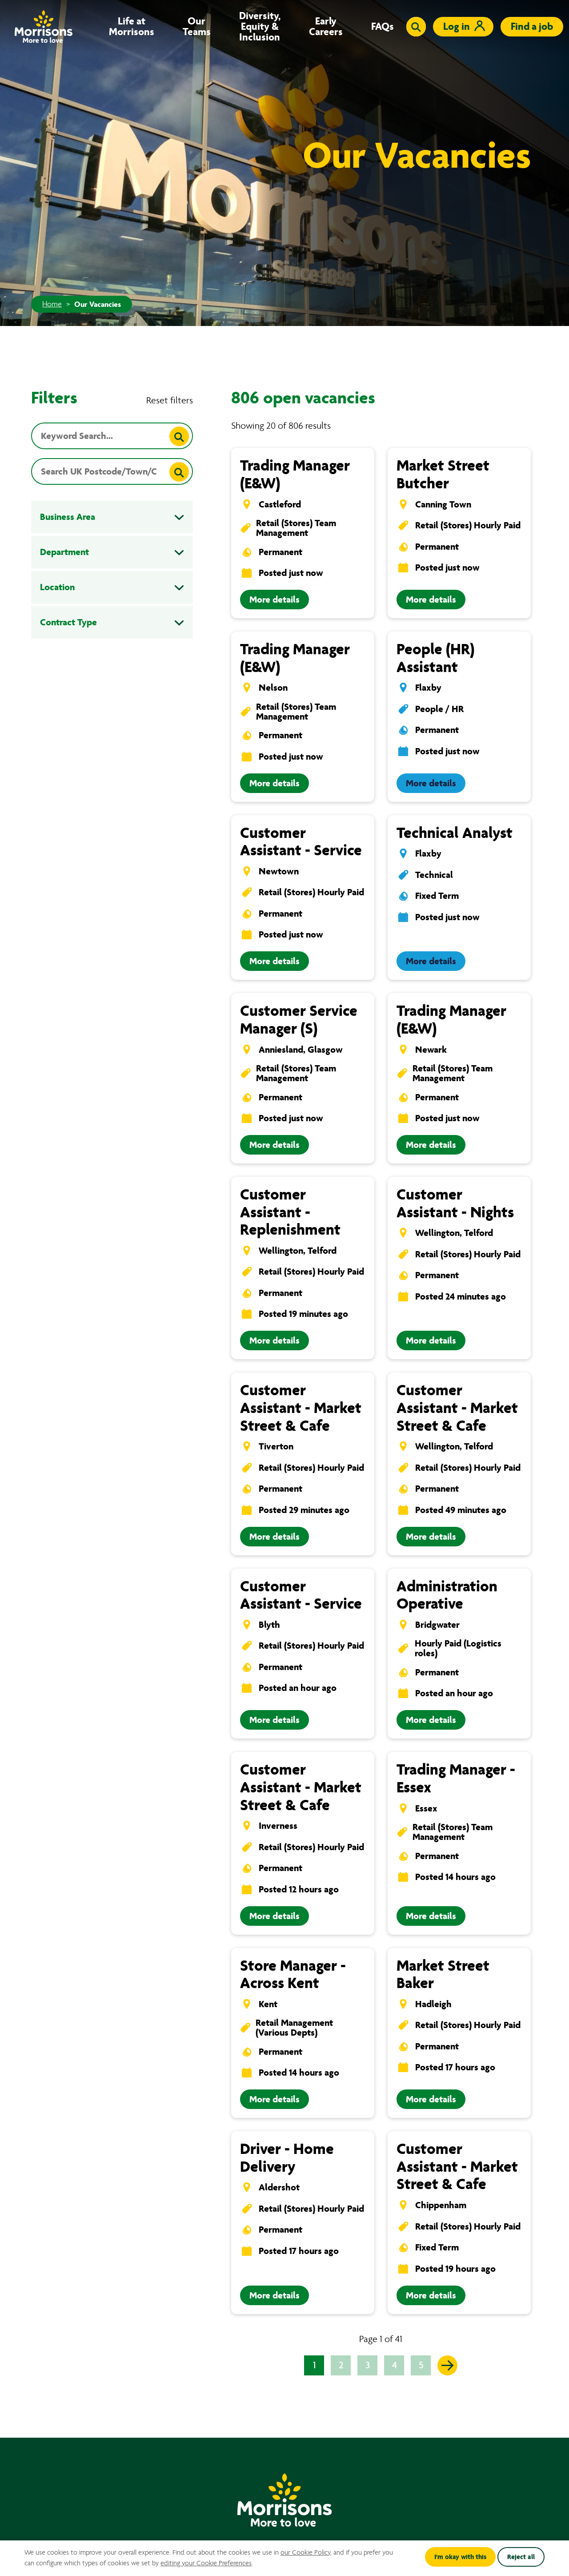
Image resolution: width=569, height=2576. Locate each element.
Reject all (521, 2556)
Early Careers (326, 26)
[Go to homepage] (43, 26)
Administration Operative (447, 1595)
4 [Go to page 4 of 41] (394, 2365)
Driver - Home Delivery (287, 2158)
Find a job (532, 26)
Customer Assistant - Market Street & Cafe (300, 1407)
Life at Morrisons (131, 26)
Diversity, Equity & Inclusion (259, 27)
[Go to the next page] (447, 2365)
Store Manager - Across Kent (293, 1974)
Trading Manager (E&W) (295, 474)
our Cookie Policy (305, 2552)
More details (274, 599)
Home (52, 304)
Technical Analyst (455, 833)
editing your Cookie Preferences (206, 2563)
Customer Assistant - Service (301, 842)
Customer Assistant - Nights (455, 1203)
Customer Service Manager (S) (298, 1019)
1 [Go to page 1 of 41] (314, 2365)
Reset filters (169, 400)
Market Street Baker (443, 1974)
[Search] (179, 436)
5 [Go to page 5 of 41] (421, 2365)
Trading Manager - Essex (456, 1778)
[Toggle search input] (416, 26)
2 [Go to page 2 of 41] (341, 2365)
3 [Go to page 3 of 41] (367, 2365)
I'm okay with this (460, 2556)
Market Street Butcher (443, 474)
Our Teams (197, 26)
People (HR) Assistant (435, 658)
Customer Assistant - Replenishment (290, 1212)
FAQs (382, 26)
